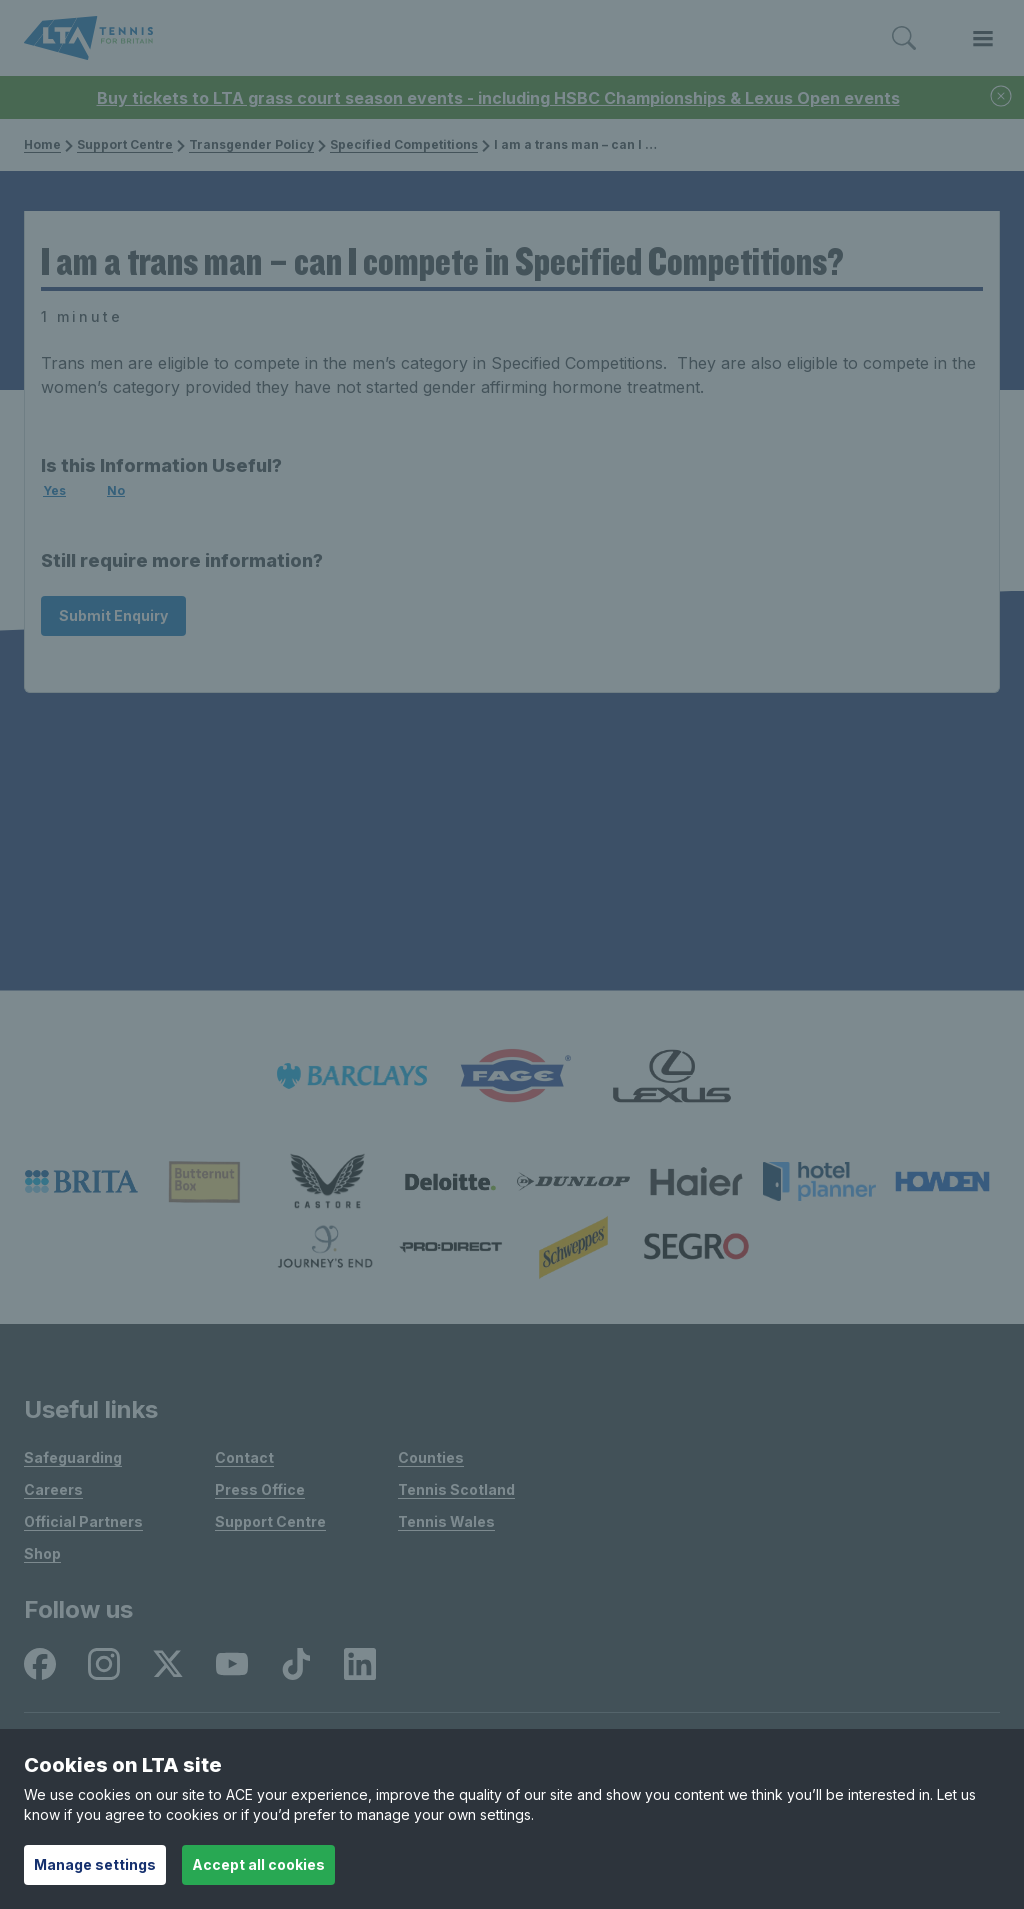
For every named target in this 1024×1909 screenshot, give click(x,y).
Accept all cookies (258, 1864)
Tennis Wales (446, 1521)
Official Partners (83, 1521)
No (116, 490)
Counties (431, 1457)
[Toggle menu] (983, 38)
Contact (244, 1457)
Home (42, 144)
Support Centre (125, 144)
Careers (53, 1489)
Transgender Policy (251, 144)
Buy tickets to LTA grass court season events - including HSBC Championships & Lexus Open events (498, 98)
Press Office (260, 1489)
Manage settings (95, 1864)
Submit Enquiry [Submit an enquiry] (113, 615)
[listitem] (352, 1076)
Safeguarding (73, 1457)
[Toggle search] (904, 38)
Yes (54, 490)
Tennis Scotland (456, 1489)
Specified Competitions (404, 144)
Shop (42, 1553)
